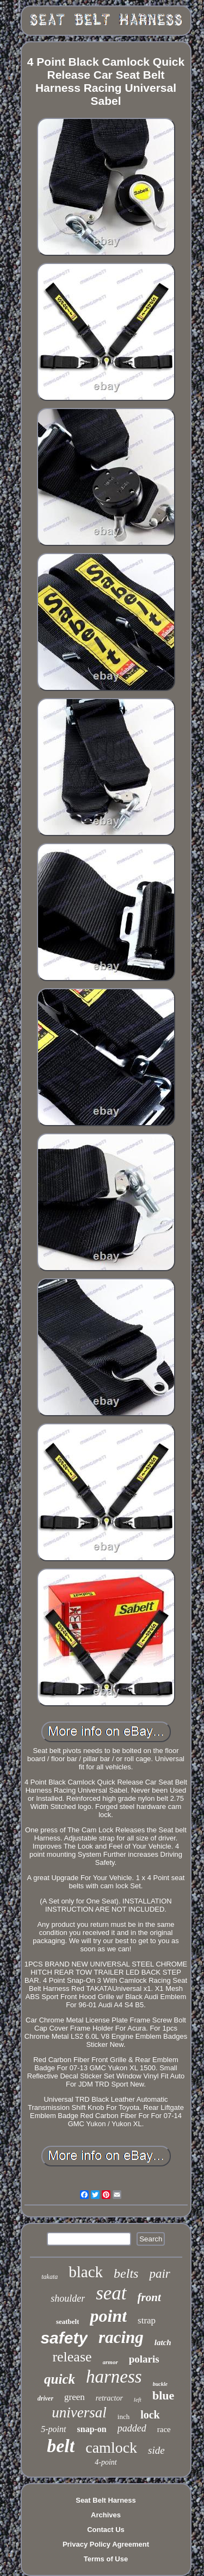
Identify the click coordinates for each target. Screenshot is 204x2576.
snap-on (92, 2429)
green (74, 2397)
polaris (144, 2359)
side (156, 2450)
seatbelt (67, 2321)
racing (121, 2337)
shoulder (68, 2298)
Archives (106, 2515)
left (137, 2399)
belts (126, 2273)
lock (150, 2415)
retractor (109, 2398)
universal (79, 2412)
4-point (105, 2462)
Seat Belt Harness (106, 2500)
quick (59, 2379)
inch (123, 2416)
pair (159, 2273)
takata (49, 2276)
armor (110, 2362)
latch (162, 2342)
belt (61, 2446)
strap (147, 2320)
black (86, 2271)
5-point (53, 2429)
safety (64, 2338)
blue (163, 2395)
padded (132, 2428)
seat (111, 2293)
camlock (111, 2447)
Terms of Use (106, 2559)
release (71, 2357)
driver (45, 2398)
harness (114, 2376)
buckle (160, 2384)
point (108, 2316)
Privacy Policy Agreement (106, 2544)
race (164, 2429)
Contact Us (106, 2529)
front (149, 2297)
